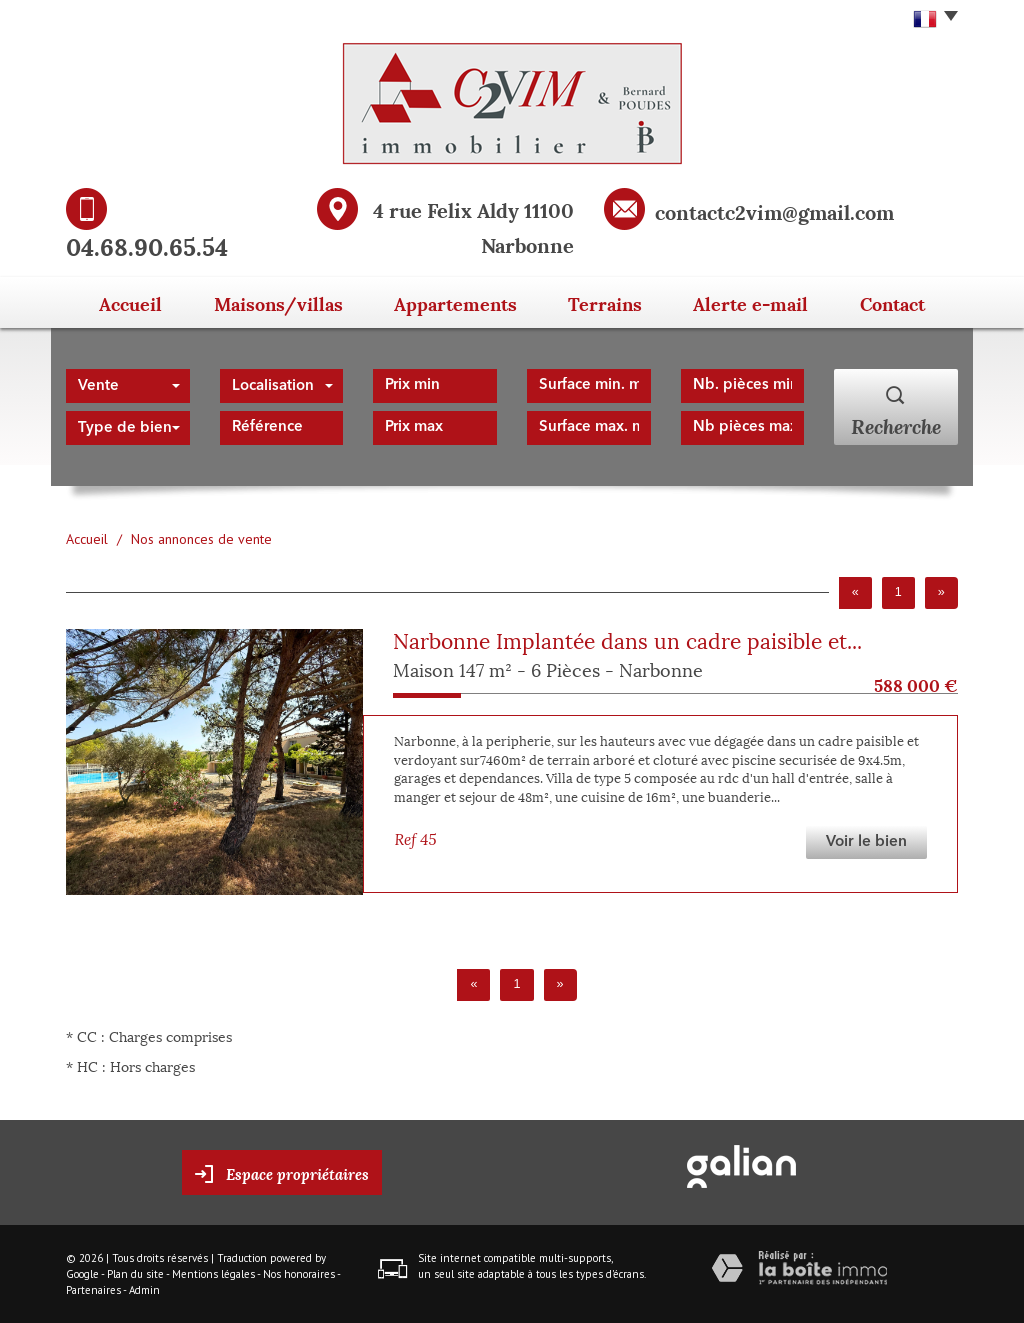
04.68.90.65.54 (147, 245)
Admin (144, 1290)
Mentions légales (213, 1274)
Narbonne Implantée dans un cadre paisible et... (627, 639)
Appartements (449, 302)
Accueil (127, 302)
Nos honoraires (299, 1274)
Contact (894, 302)
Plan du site (135, 1274)
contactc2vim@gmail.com (774, 211)
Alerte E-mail (749, 302)
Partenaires (93, 1290)
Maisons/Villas (276, 302)
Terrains (601, 302)
